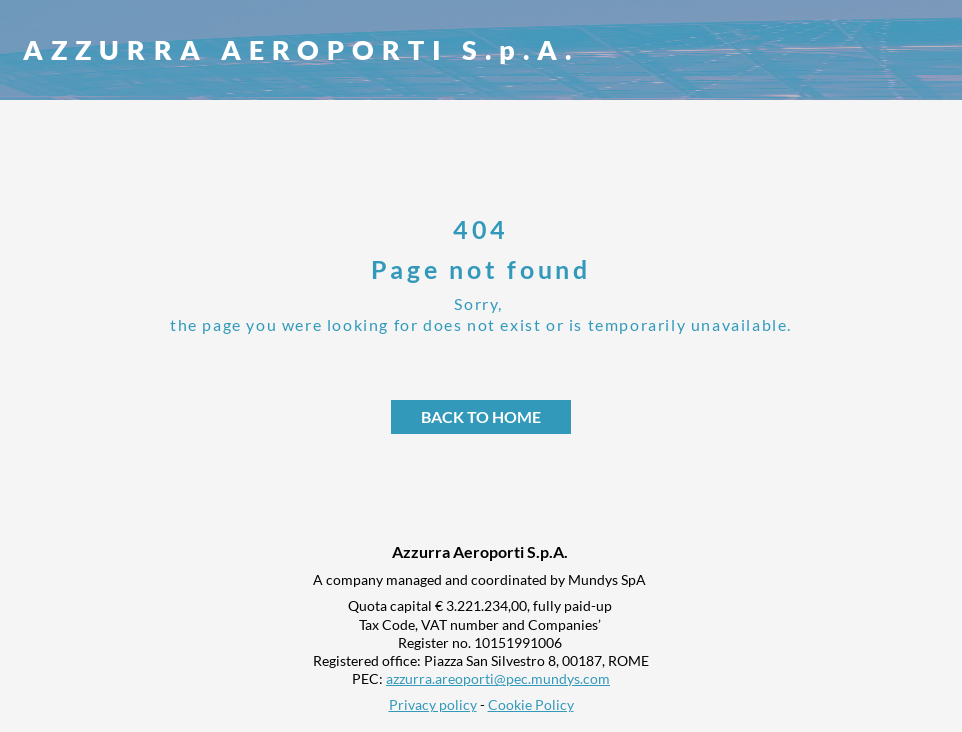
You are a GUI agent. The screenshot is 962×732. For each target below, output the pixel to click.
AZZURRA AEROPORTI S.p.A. (301, 49)
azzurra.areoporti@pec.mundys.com (498, 678)
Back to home (481, 416)
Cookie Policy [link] (531, 704)
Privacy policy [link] (433, 704)
